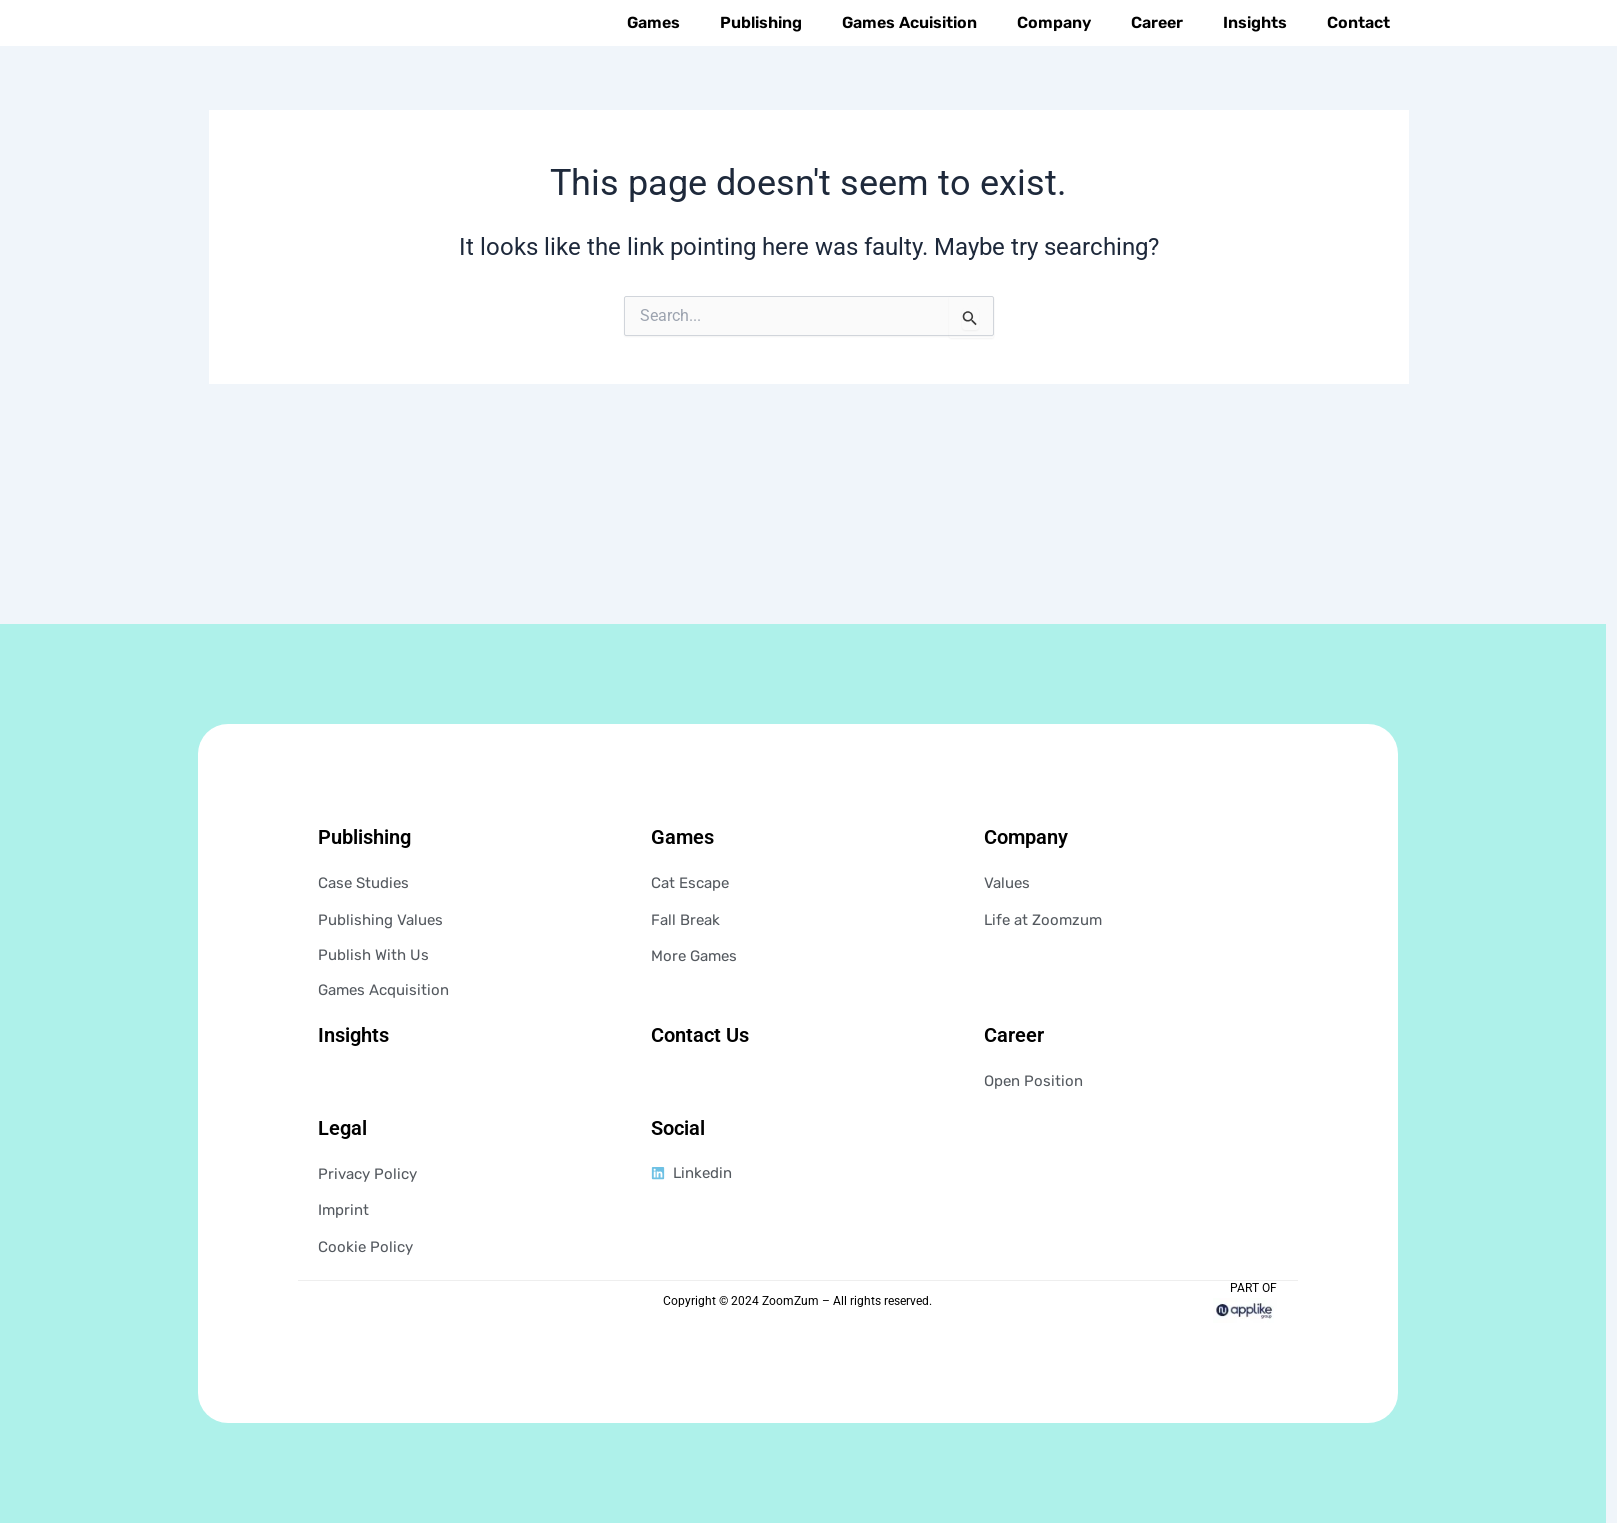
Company (1054, 65)
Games (653, 65)
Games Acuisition (909, 65)
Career (1157, 65)
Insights (1255, 65)
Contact (1358, 65)
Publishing (761, 65)
